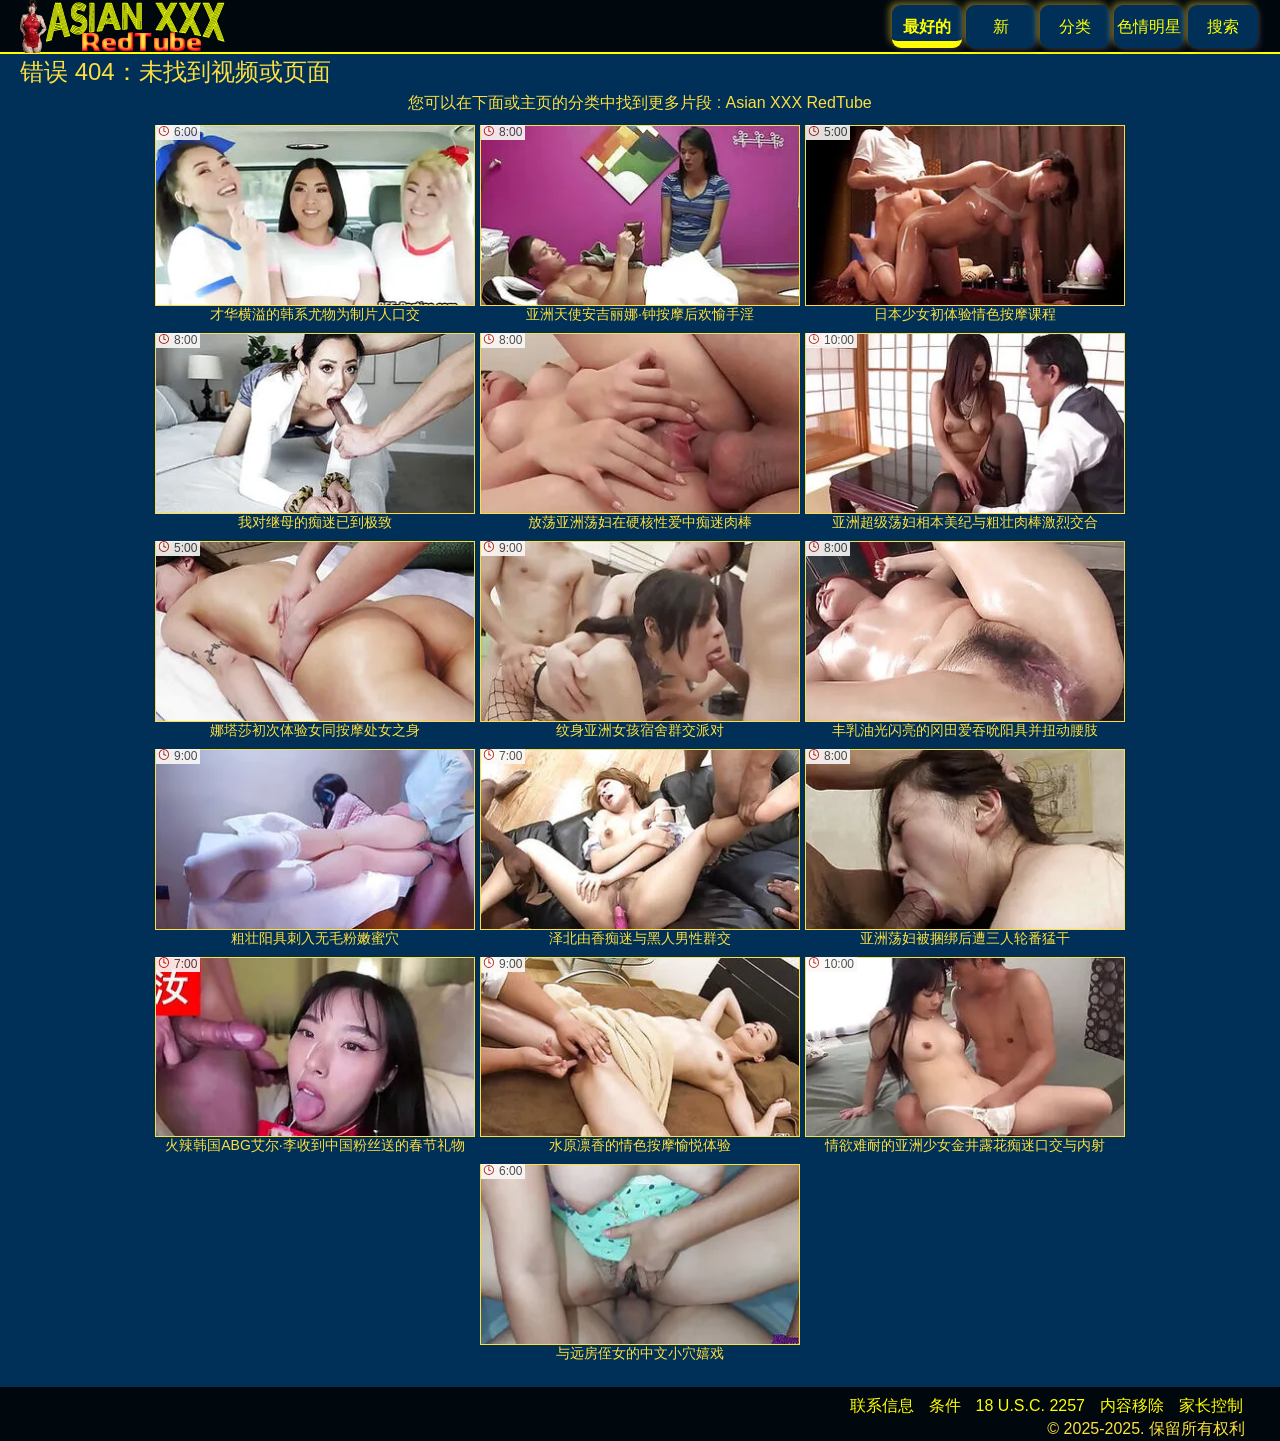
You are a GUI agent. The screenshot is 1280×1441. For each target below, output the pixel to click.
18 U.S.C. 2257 (1030, 1405)
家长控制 (1211, 1405)
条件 (945, 1405)
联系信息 (882, 1405)
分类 (1075, 26)
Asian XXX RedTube (799, 102)
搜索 (1223, 26)
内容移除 (1132, 1405)
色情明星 (1149, 26)
